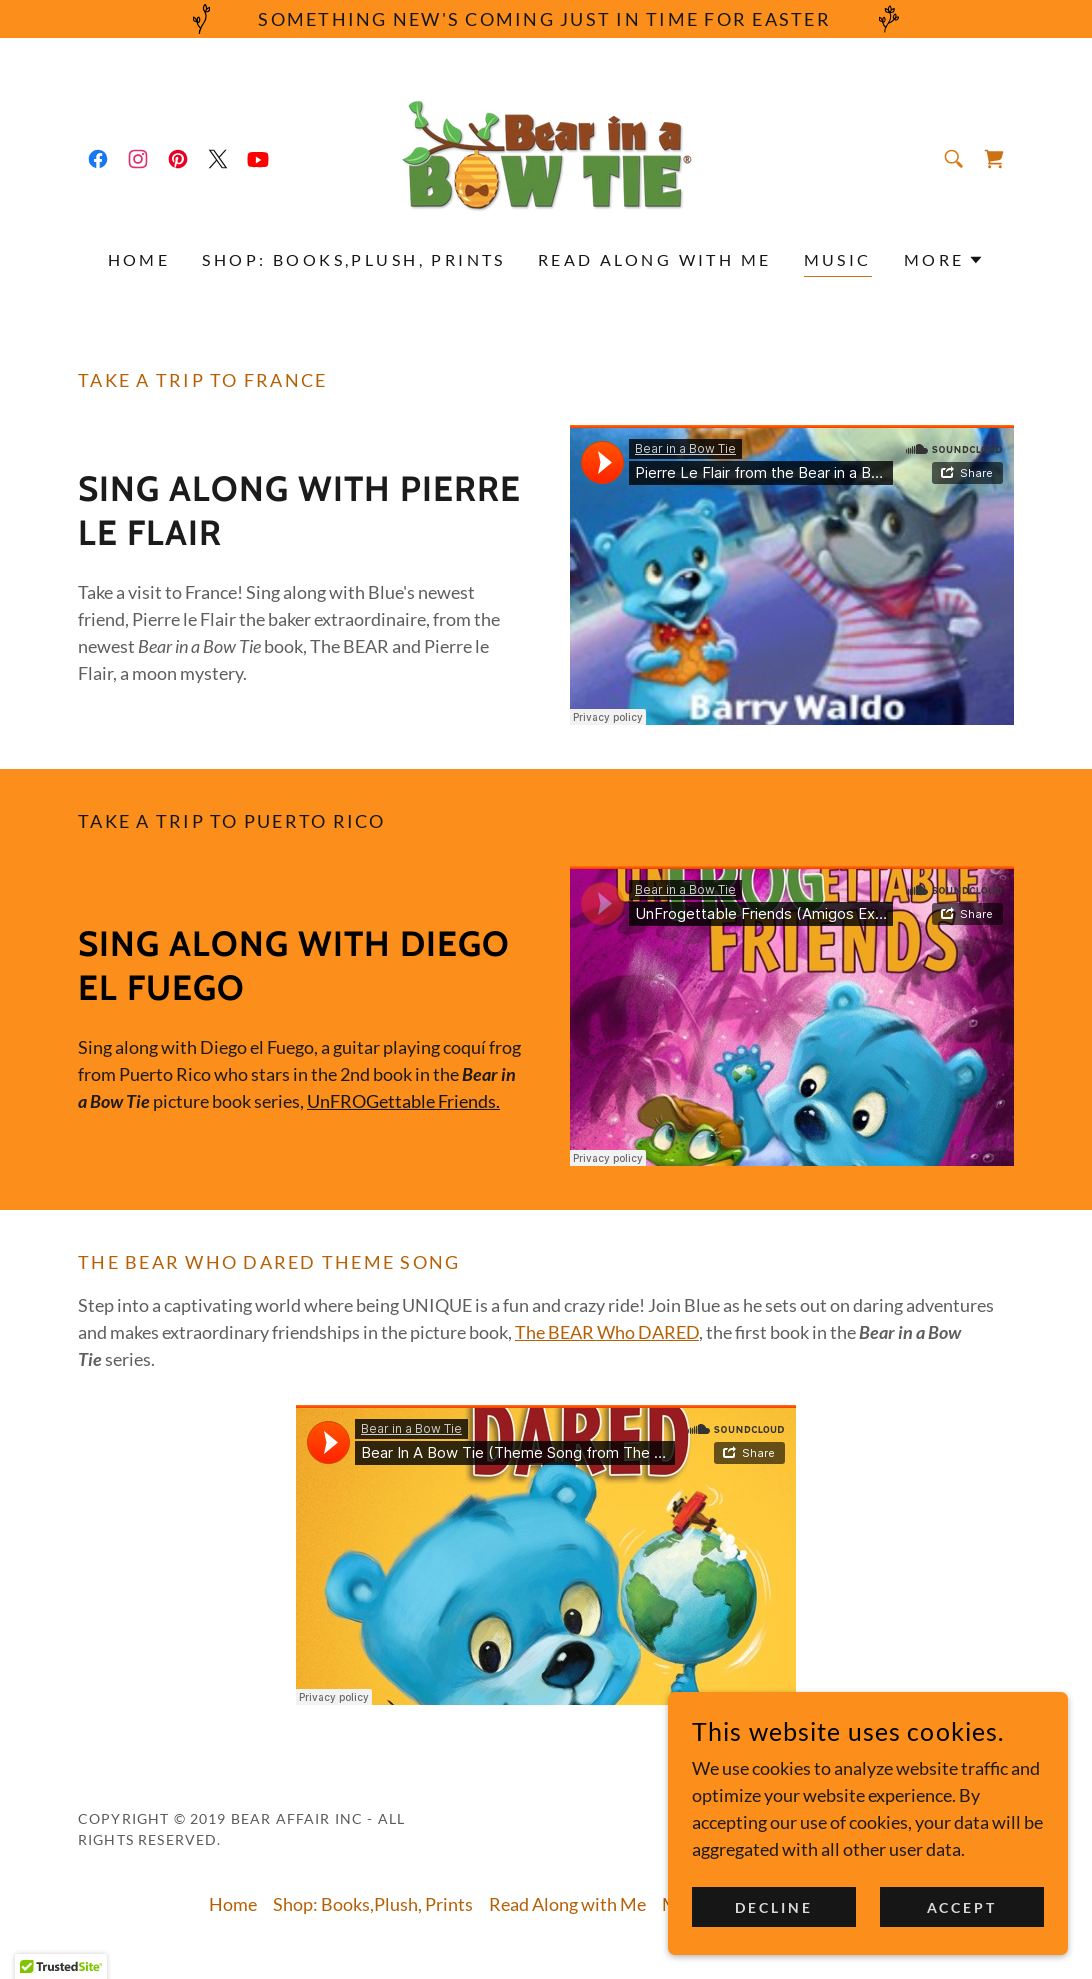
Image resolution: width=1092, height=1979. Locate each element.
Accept (962, 1907)
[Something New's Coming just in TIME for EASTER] (546, 19)
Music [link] (838, 259)
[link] (98, 159)
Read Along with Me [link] (655, 259)
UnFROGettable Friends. (403, 1101)
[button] (944, 260)
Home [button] (233, 1904)
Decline (774, 1907)
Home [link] (139, 259)
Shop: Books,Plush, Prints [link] (354, 259)
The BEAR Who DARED (607, 1332)
